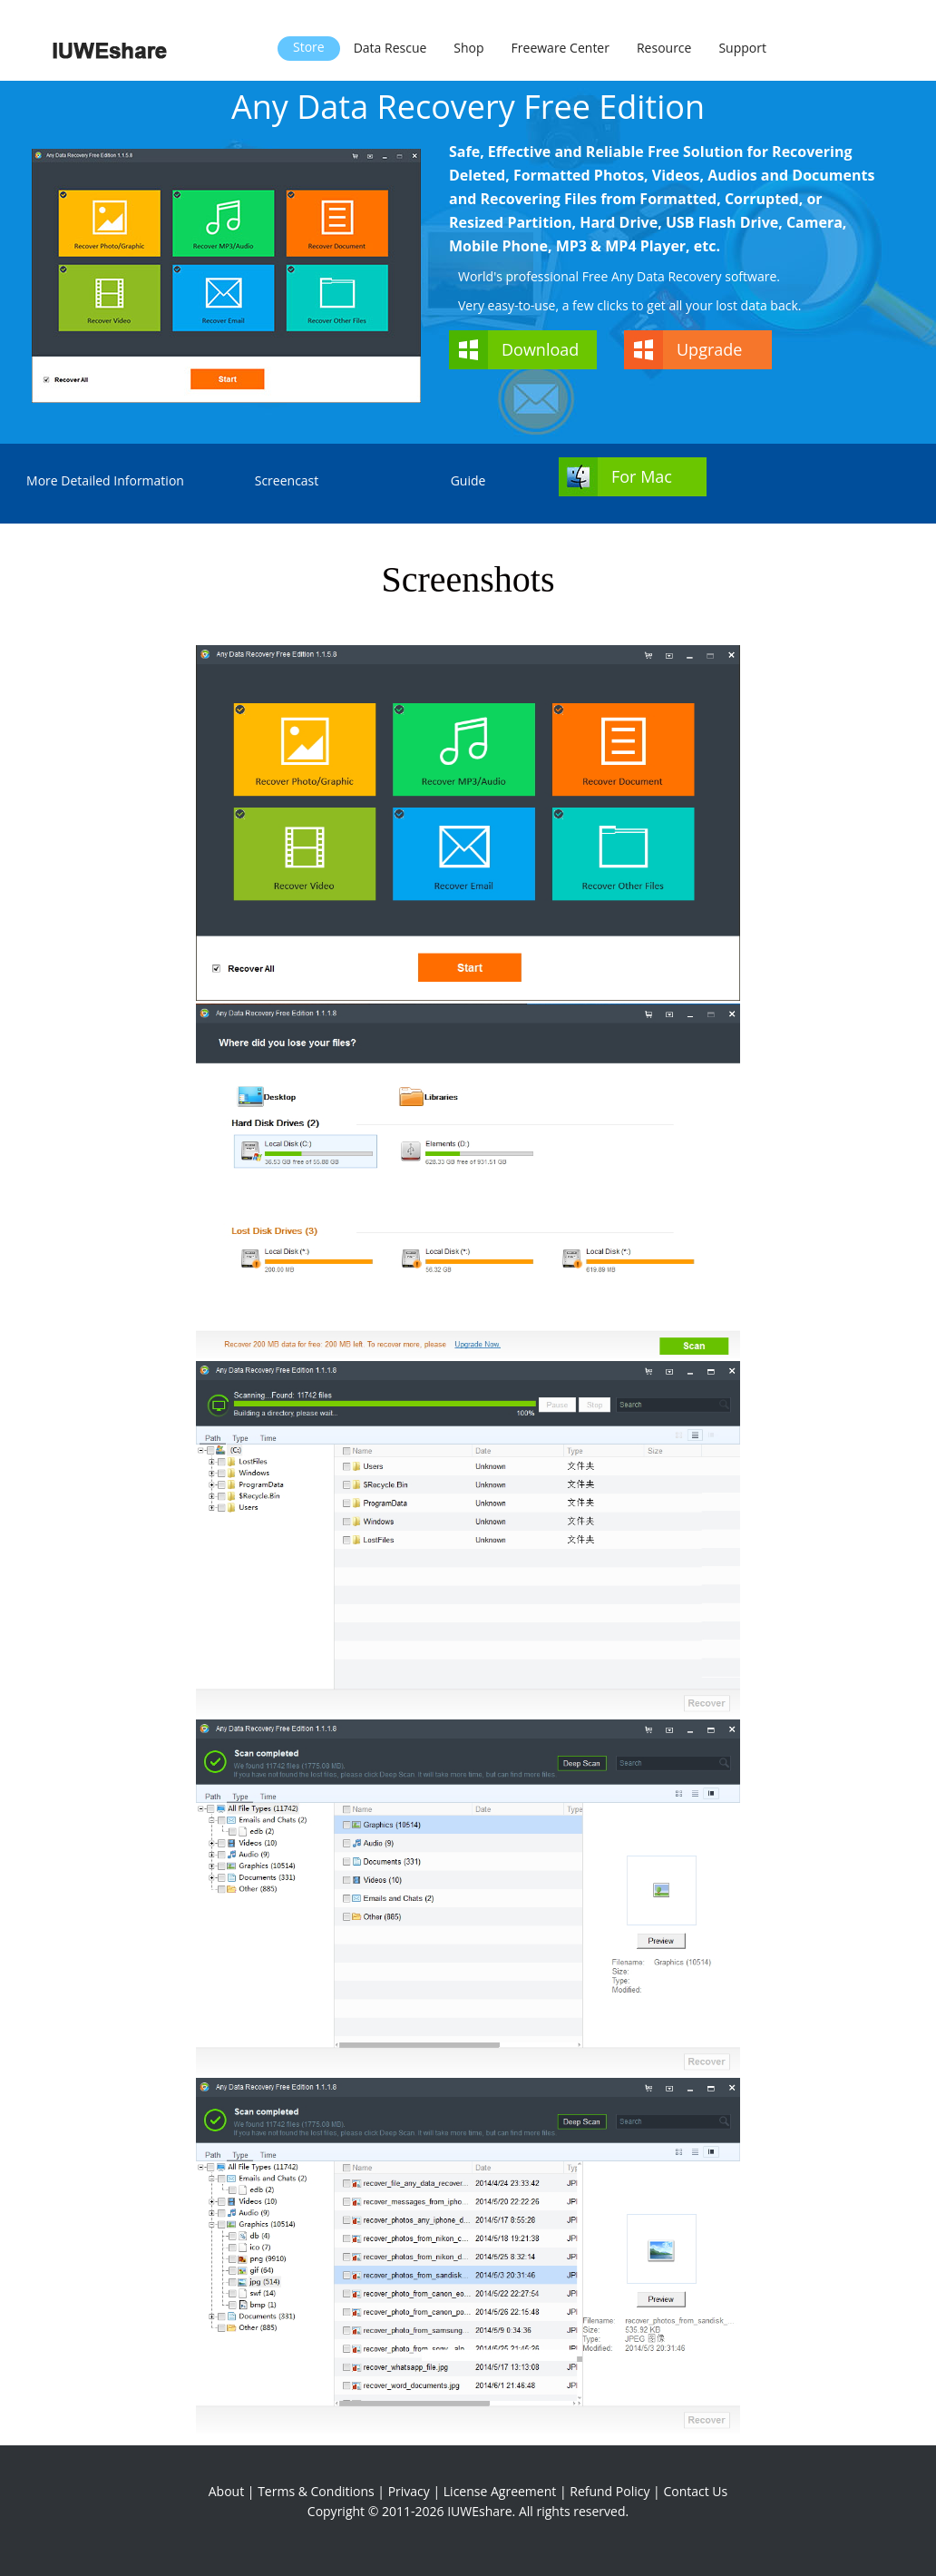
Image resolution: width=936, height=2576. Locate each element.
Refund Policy (609, 2491)
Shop (468, 47)
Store (309, 46)
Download (540, 349)
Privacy (409, 2491)
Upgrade (709, 349)
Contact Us (695, 2491)
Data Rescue (390, 47)
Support (742, 47)
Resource (664, 47)
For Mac (641, 476)
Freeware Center (560, 47)
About (226, 2491)
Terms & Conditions (316, 2491)
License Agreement (500, 2491)
